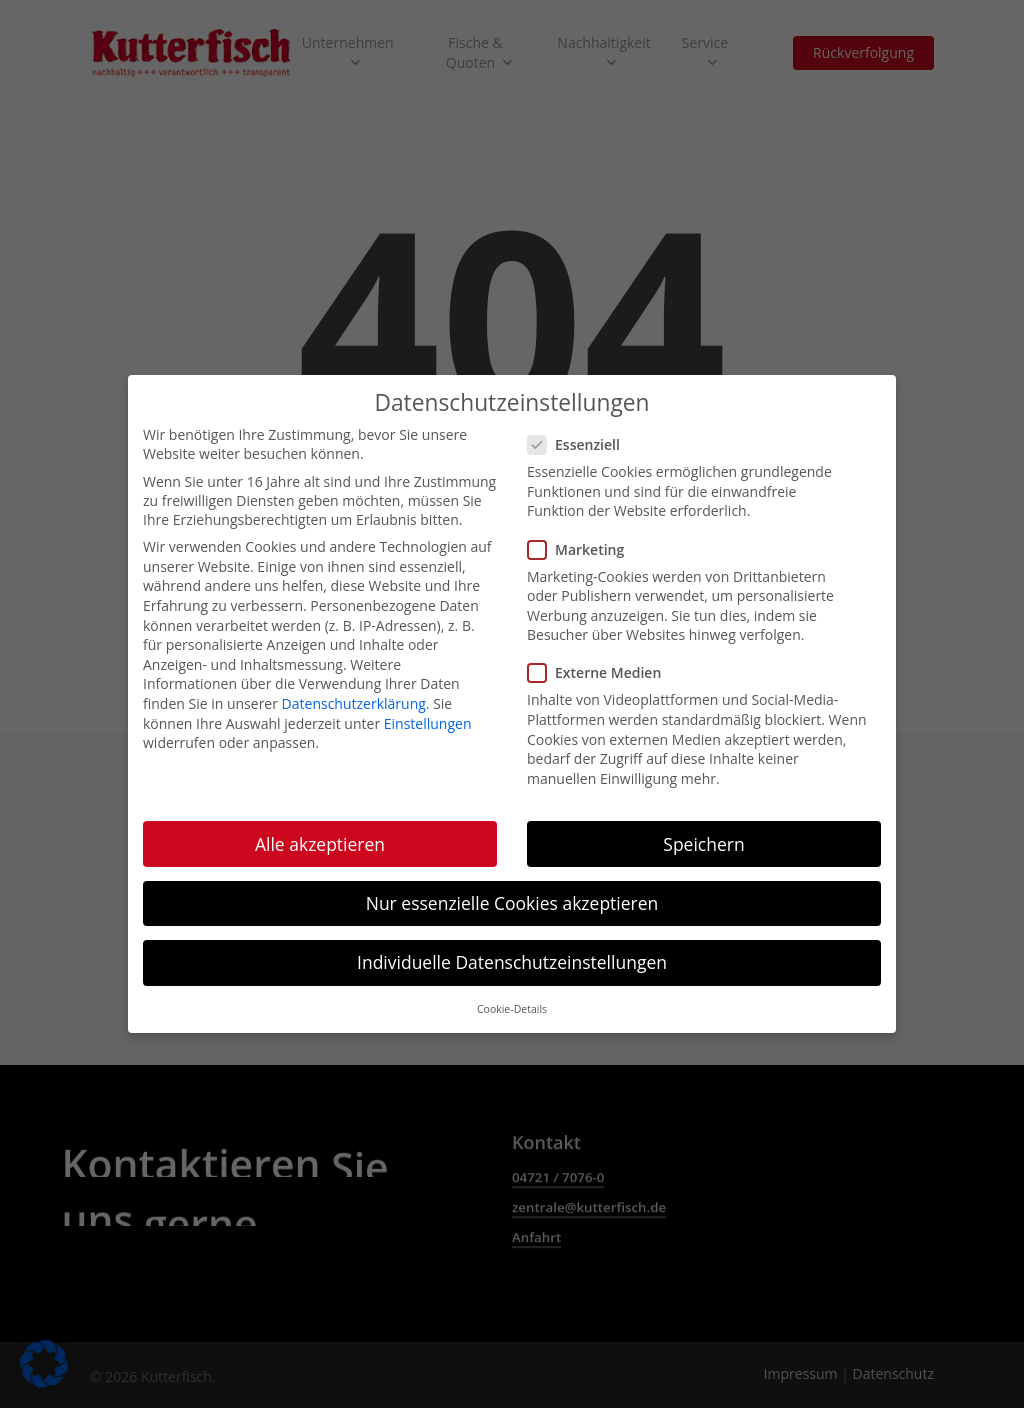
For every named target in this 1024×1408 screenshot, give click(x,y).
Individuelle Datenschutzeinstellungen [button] (512, 955)
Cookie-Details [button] (512, 1002)
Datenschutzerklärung (354, 696)
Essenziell (580, 437)
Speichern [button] (703, 837)
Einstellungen (428, 716)
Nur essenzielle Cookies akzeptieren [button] (512, 896)
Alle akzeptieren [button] (320, 837)
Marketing (582, 542)
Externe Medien (600, 666)
